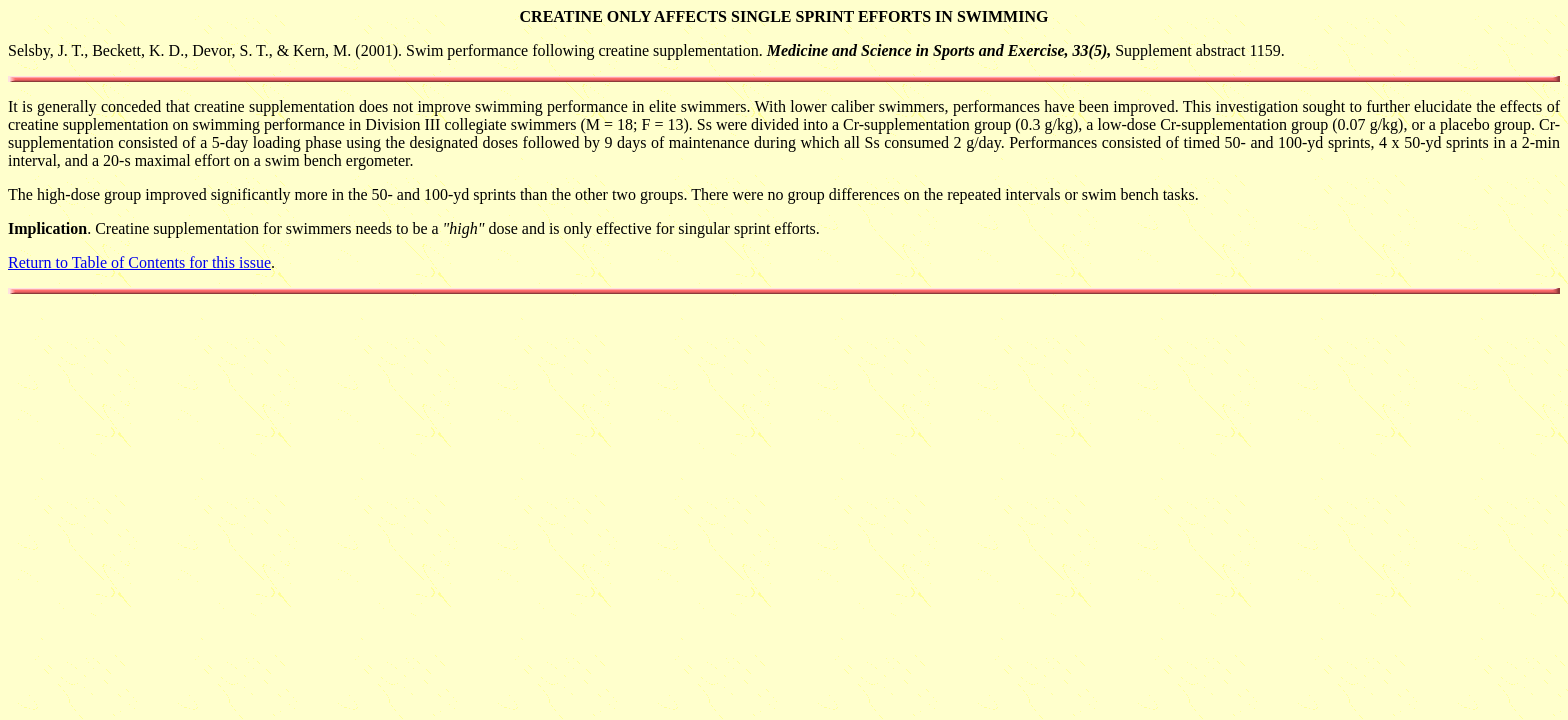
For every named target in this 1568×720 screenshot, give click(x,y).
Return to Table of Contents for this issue (139, 262)
